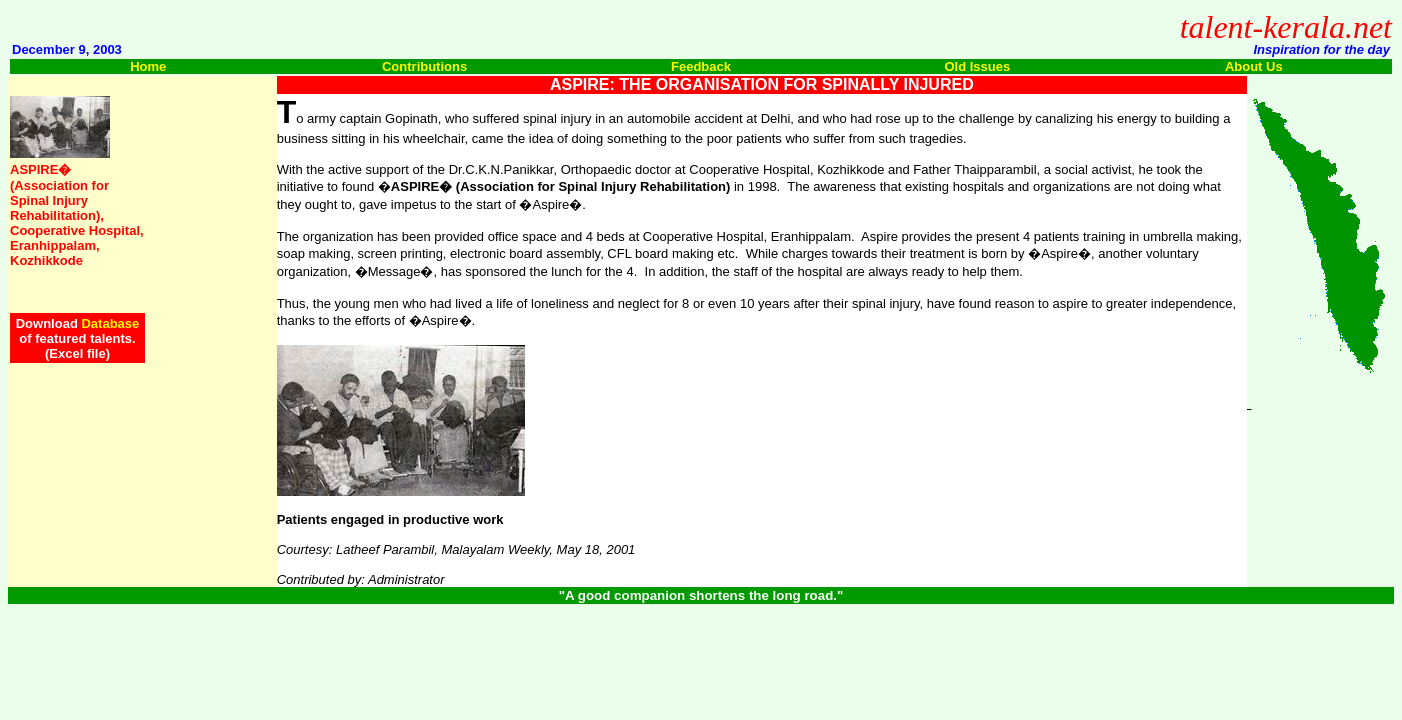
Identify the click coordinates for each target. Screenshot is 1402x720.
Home (148, 66)
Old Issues (977, 66)
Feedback (701, 66)
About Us (1254, 66)
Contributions (424, 66)
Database (110, 323)
